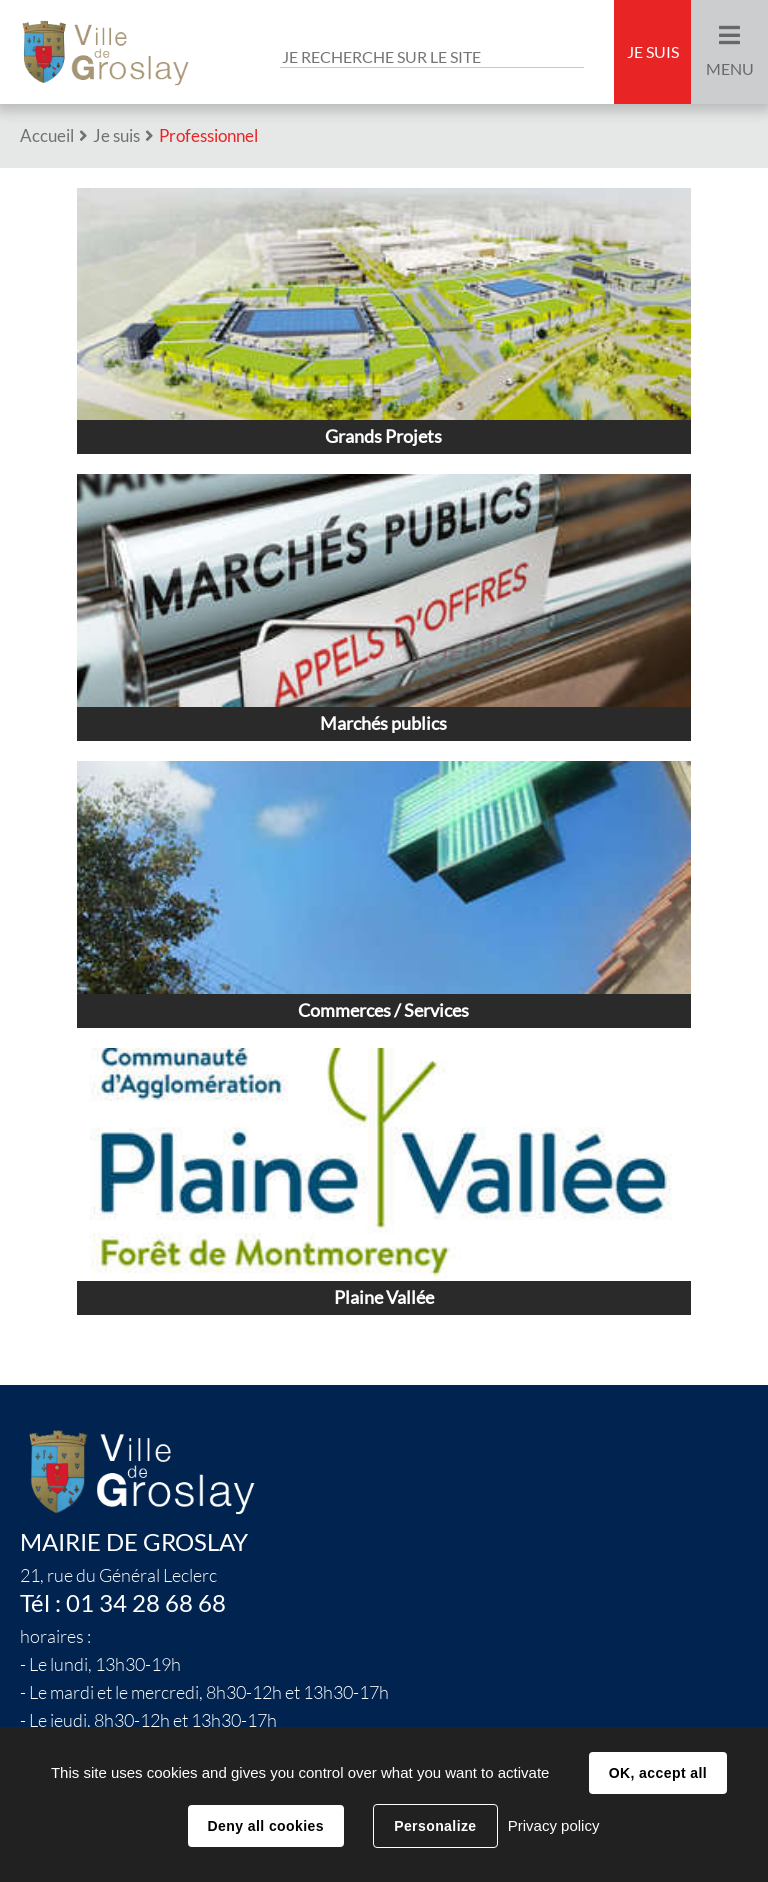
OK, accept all (658, 1773)
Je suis (653, 52)
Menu (730, 69)
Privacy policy (554, 1825)
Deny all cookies (266, 1826)
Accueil (47, 135)
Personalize (435, 1826)
